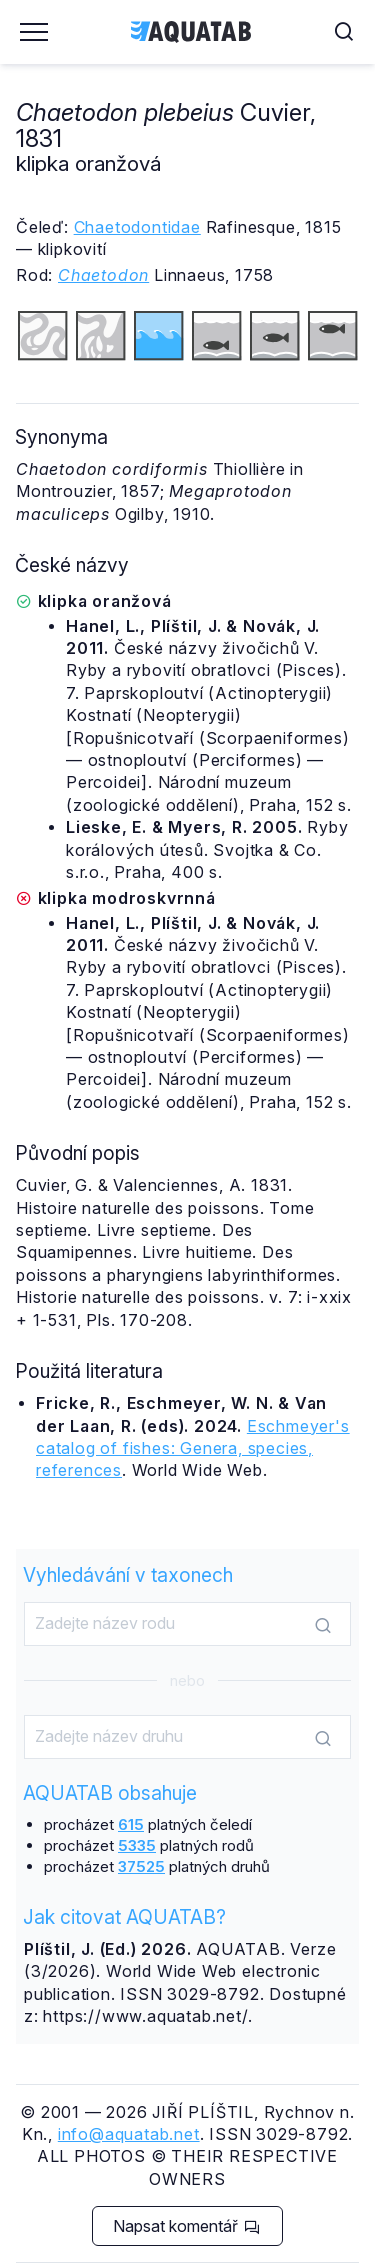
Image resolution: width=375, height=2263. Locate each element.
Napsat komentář (186, 2226)
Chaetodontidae (137, 227)
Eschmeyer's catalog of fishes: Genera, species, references (193, 1448)
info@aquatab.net (129, 2134)
